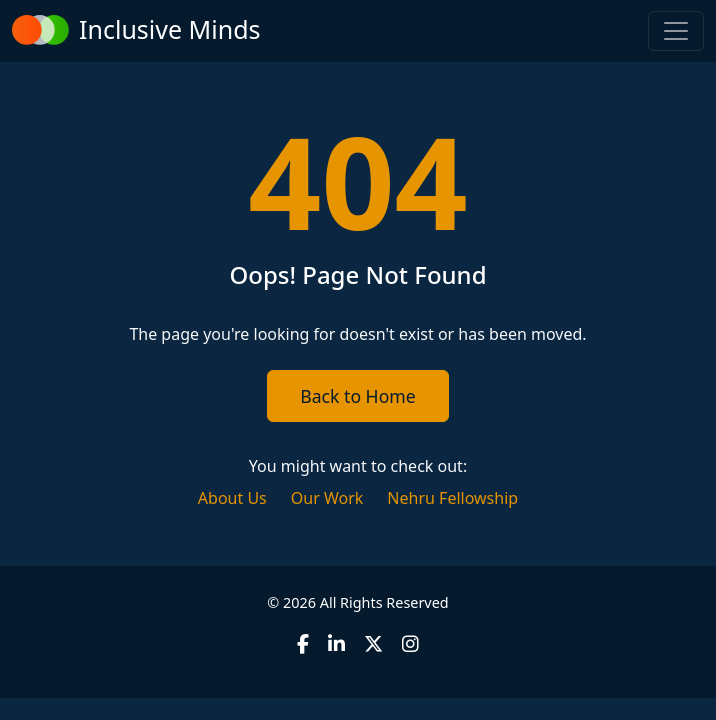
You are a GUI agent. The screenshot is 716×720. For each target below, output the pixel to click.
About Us (232, 498)
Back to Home (357, 396)
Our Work (327, 498)
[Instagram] (410, 643)
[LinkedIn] (336, 643)
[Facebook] (303, 643)
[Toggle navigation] (676, 31)
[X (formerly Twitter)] (373, 643)
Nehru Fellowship (452, 498)
